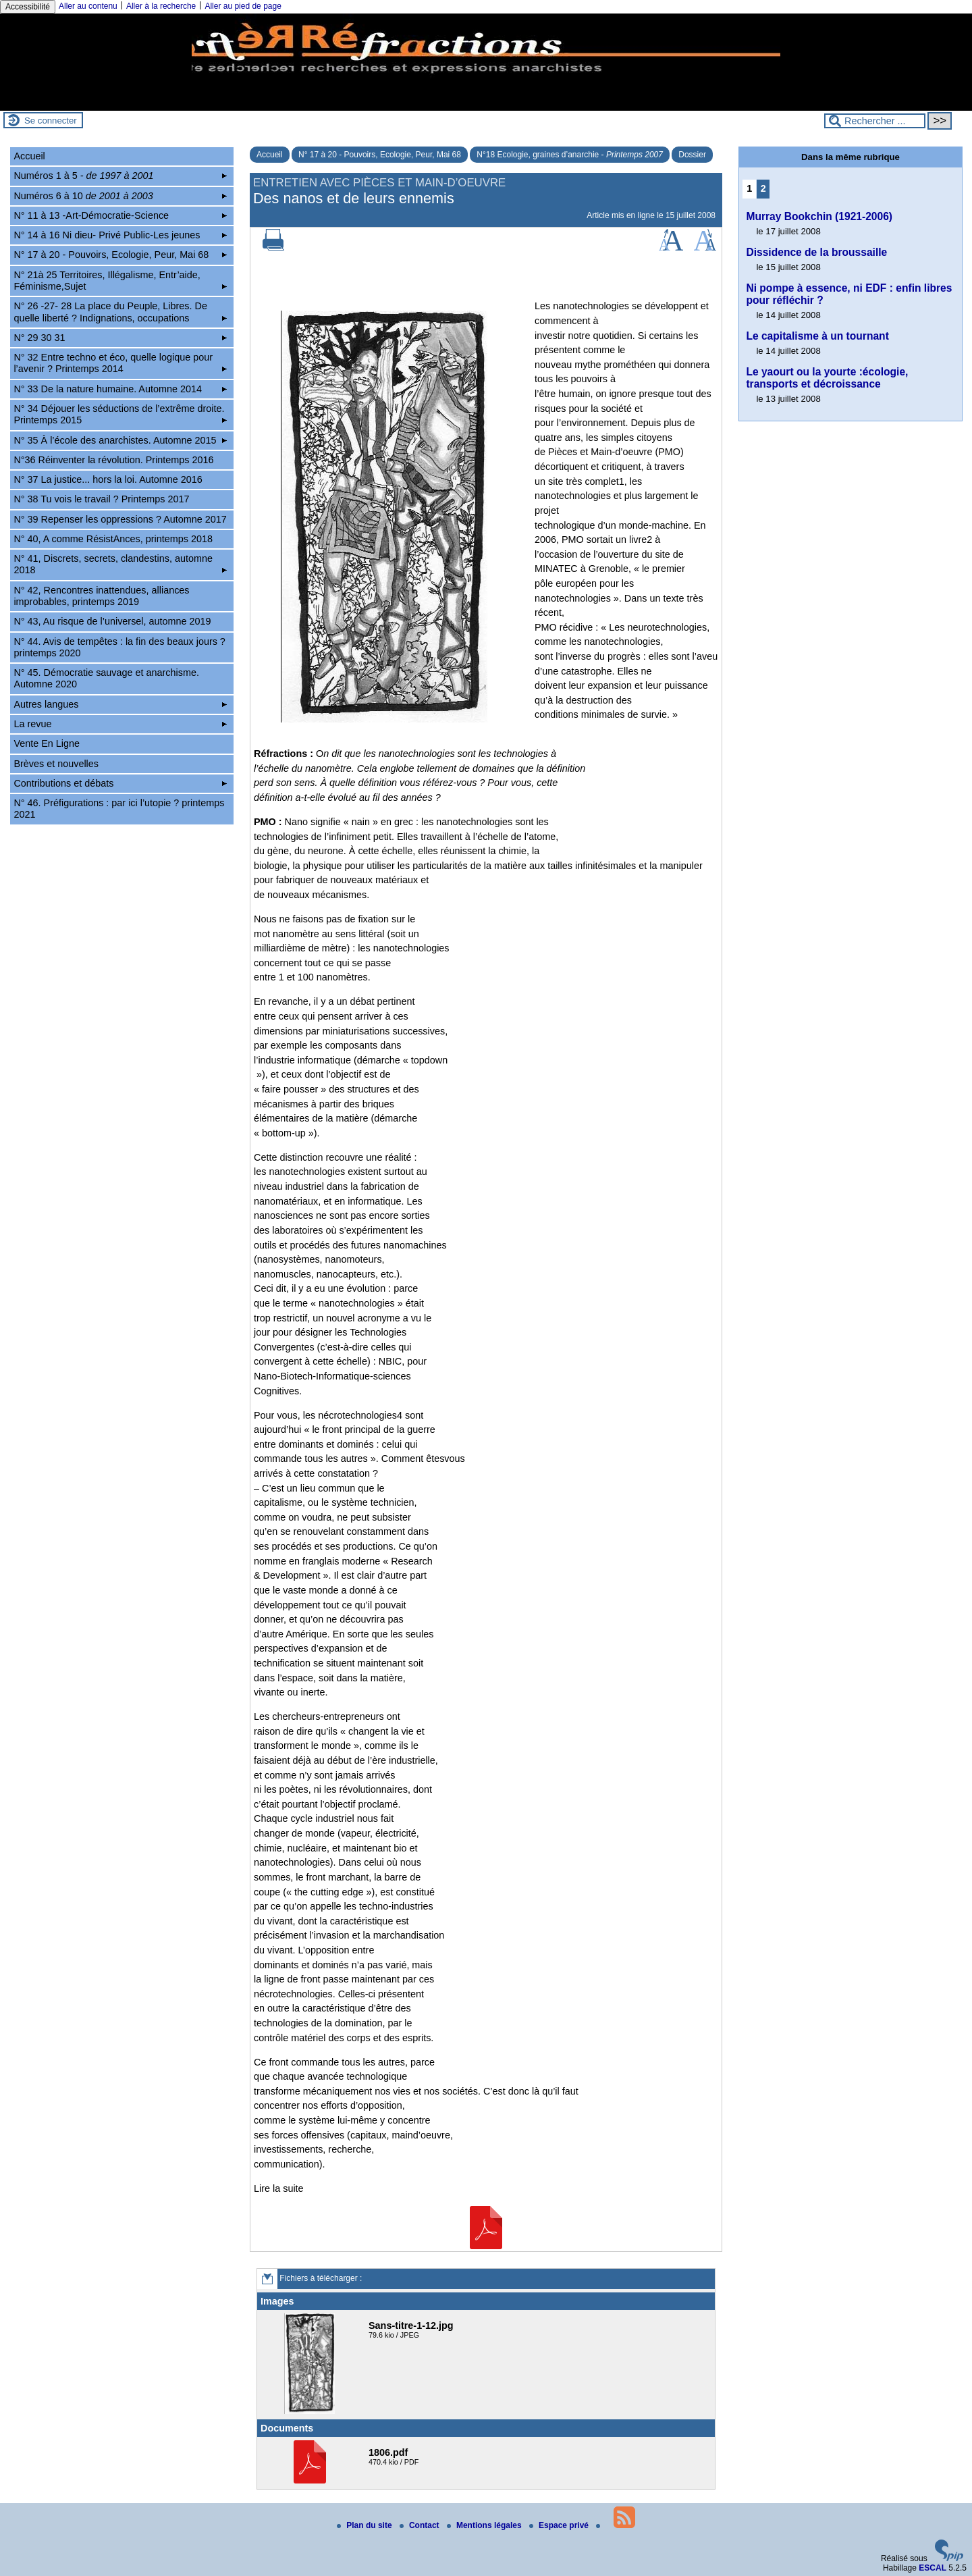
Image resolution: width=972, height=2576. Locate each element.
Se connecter (50, 120)
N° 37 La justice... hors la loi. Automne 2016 (108, 479)
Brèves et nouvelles (56, 763)
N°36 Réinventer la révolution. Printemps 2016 (113, 459)
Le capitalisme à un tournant (817, 336)
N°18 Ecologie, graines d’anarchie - (570, 154)
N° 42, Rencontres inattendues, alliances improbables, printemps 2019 (101, 596)
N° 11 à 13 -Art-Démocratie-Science (120, 215)
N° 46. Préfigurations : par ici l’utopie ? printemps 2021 (119, 808)
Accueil (269, 154)
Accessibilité (27, 6)
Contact (420, 2525)
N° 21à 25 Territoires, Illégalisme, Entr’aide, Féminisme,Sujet (120, 280)
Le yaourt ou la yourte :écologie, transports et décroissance (827, 378)
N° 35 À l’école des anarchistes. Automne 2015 (120, 440)
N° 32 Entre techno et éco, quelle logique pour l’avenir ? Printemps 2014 (120, 363)
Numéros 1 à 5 (120, 175)
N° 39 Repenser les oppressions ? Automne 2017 (120, 519)
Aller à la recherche (161, 6)
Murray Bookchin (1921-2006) (819, 216)
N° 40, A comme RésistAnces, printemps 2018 (113, 538)
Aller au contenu (88, 6)
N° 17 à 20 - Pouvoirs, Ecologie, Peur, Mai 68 (379, 154)
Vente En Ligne (47, 743)
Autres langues (120, 704)
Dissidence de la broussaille (816, 252)
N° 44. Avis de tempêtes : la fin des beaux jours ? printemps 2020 (119, 647)
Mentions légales (485, 2525)
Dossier (692, 154)
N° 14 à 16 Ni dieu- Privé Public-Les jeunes (120, 235)
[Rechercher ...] (874, 120)
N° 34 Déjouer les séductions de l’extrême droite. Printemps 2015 (120, 414)
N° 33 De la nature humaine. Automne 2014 (120, 389)
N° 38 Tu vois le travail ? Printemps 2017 (101, 499)
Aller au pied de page (243, 6)
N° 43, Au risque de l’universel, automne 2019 (112, 621)
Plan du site (365, 2525)
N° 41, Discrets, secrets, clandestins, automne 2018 (120, 564)
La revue (120, 723)
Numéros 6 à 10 (120, 195)
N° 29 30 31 (120, 337)
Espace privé (560, 2525)
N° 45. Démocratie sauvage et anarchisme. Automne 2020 (106, 678)
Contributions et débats (120, 783)
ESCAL (932, 2568)
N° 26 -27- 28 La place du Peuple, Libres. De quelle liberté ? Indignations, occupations (120, 311)
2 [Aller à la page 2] (763, 188)
